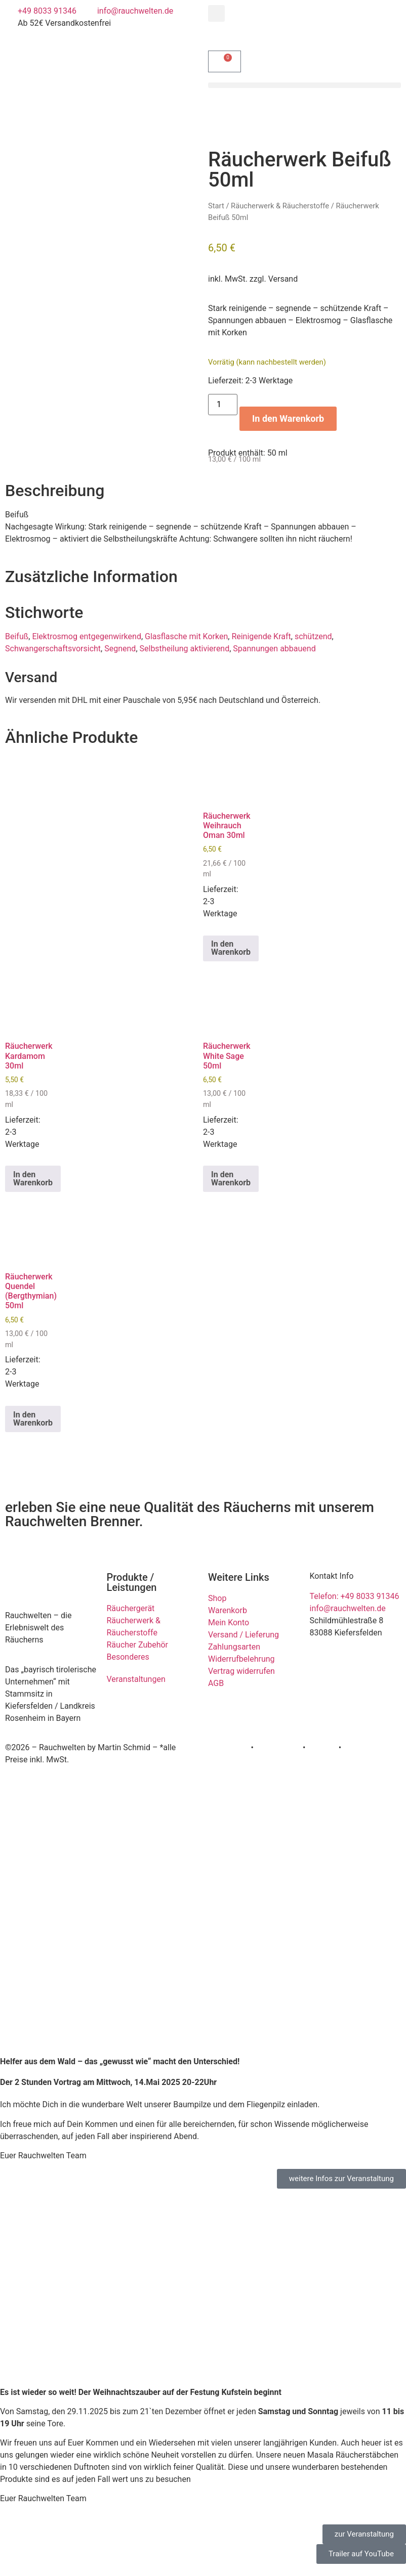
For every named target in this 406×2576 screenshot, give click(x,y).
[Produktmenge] (222, 404)
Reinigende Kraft (261, 636)
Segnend (120, 648)
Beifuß (16, 636)
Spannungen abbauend (274, 648)
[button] (216, 13)
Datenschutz (278, 1747)
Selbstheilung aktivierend (185, 648)
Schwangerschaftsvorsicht (53, 648)
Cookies (321, 1747)
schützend (313, 636)
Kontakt (357, 1747)
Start (216, 205)
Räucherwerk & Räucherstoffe (280, 205)
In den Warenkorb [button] (231, 948)
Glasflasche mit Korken (186, 636)
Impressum (228, 1747)
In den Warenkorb (288, 418)
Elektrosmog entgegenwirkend (86, 636)
